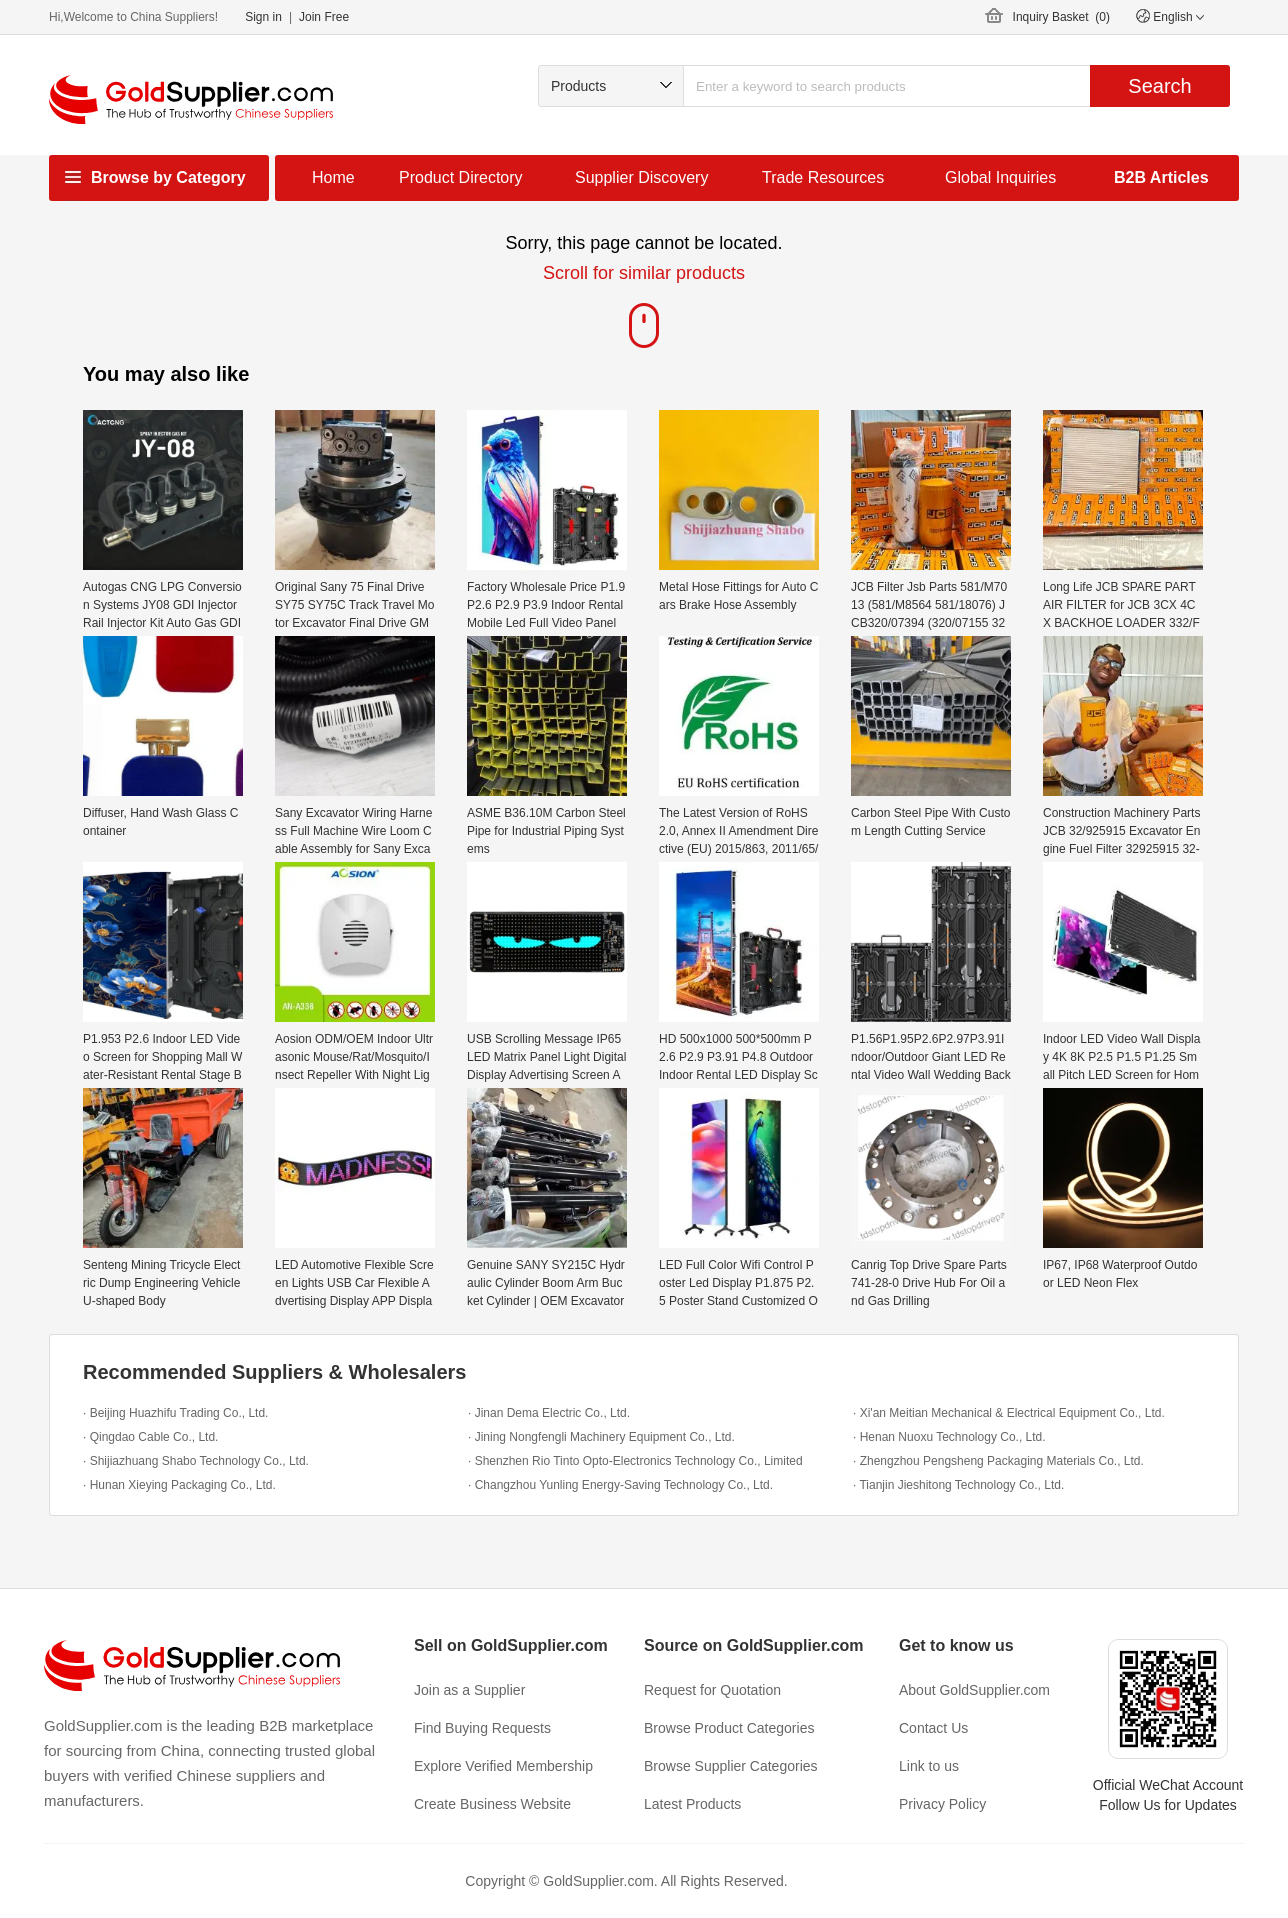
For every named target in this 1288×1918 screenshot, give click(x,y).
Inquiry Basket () (1061, 17)
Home (333, 177)
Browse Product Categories (729, 1728)
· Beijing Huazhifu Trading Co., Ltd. (175, 1413)
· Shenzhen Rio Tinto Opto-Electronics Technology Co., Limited (635, 1461)
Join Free (324, 17)
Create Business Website (492, 1804)
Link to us (929, 1766)
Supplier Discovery (641, 177)
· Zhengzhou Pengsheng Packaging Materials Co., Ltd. (998, 1461)
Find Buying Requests (482, 1728)
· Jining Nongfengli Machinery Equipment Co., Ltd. (601, 1437)
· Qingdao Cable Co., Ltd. (150, 1437)
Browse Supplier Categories (731, 1766)
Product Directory (461, 177)
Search (1159, 86)
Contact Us (933, 1728)
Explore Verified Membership (503, 1766)
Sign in (263, 17)
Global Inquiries (1000, 177)
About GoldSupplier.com (974, 1690)
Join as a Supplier (469, 1690)
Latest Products (692, 1804)
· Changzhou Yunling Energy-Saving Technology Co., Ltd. (620, 1485)
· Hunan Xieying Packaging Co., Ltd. (179, 1485)
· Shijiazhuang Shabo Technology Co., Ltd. (196, 1461)
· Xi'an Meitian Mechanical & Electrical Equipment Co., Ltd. (1009, 1413)
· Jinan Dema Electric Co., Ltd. (549, 1413)
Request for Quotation (712, 1690)
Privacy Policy (942, 1804)
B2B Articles (1161, 177)
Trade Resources (823, 177)
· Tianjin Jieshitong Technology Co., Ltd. (958, 1485)
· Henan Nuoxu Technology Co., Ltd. (949, 1437)
